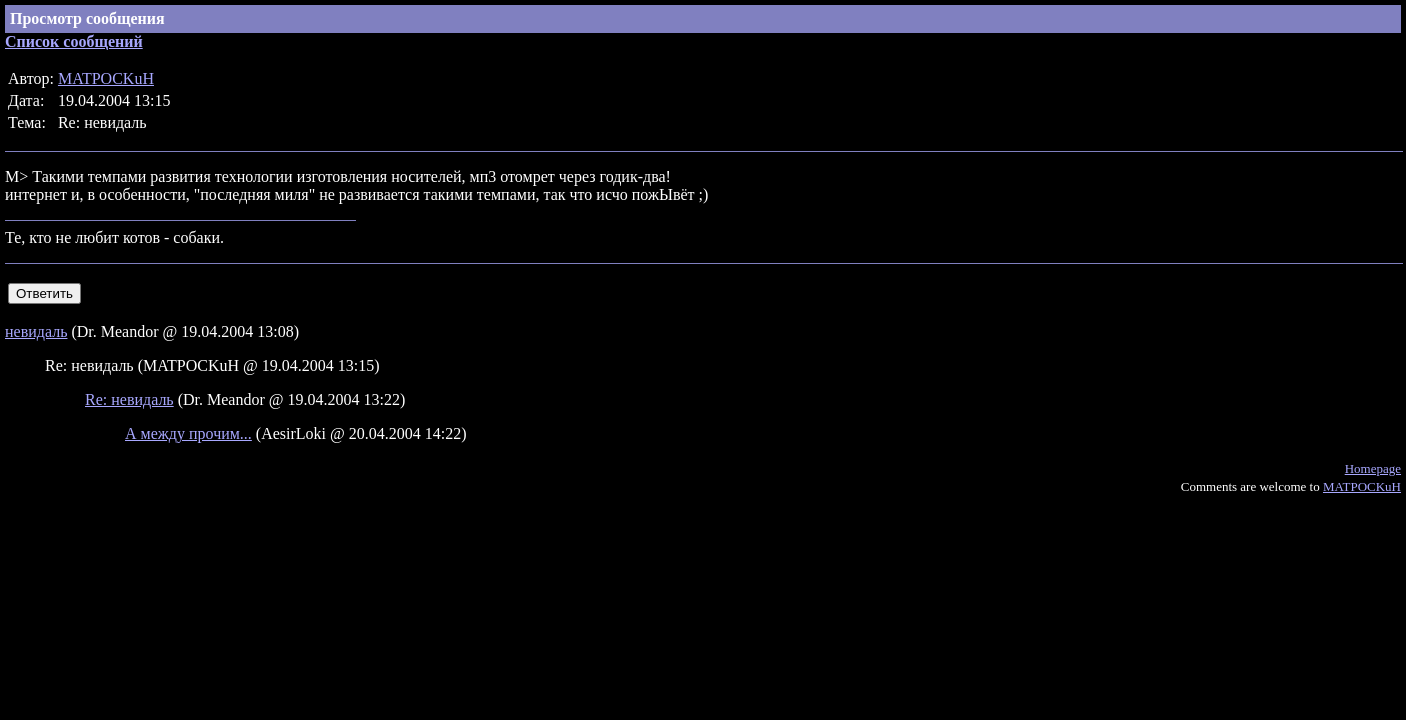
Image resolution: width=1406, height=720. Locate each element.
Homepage (1373, 468)
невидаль (36, 331)
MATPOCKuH (106, 78)
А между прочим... (188, 433)
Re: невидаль (129, 399)
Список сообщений (74, 41)
